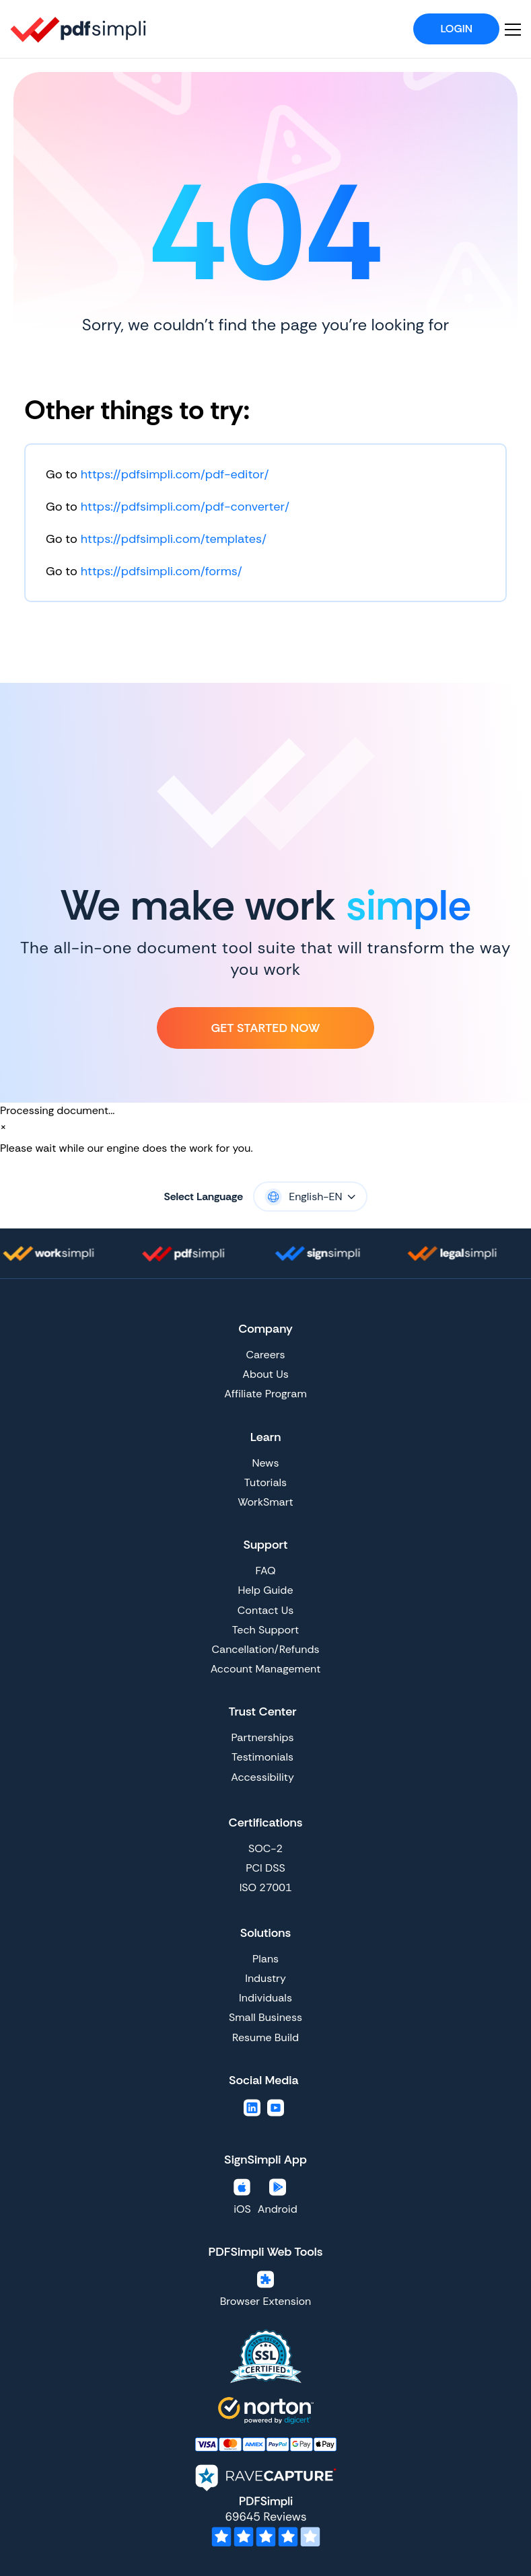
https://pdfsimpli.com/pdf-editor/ (175, 474)
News (265, 1463)
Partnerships (262, 1737)
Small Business (265, 2017)
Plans (265, 1959)
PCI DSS (265, 1868)
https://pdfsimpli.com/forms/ (161, 571)
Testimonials (262, 1757)
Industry (265, 1978)
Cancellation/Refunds (266, 1649)
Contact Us (265, 1610)
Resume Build (265, 2037)
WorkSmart (265, 1502)
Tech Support (265, 1630)
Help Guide (265, 1590)
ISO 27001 (266, 1887)
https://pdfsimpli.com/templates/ (174, 539)
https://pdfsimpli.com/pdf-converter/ (185, 507)
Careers (265, 1355)
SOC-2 (265, 1848)
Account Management (266, 1669)
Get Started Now (265, 1028)
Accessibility (262, 1777)
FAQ (265, 1570)
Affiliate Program (265, 1394)
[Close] (3, 1127)
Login (456, 29)
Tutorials (265, 1482)
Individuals (265, 1998)
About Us (265, 1374)
